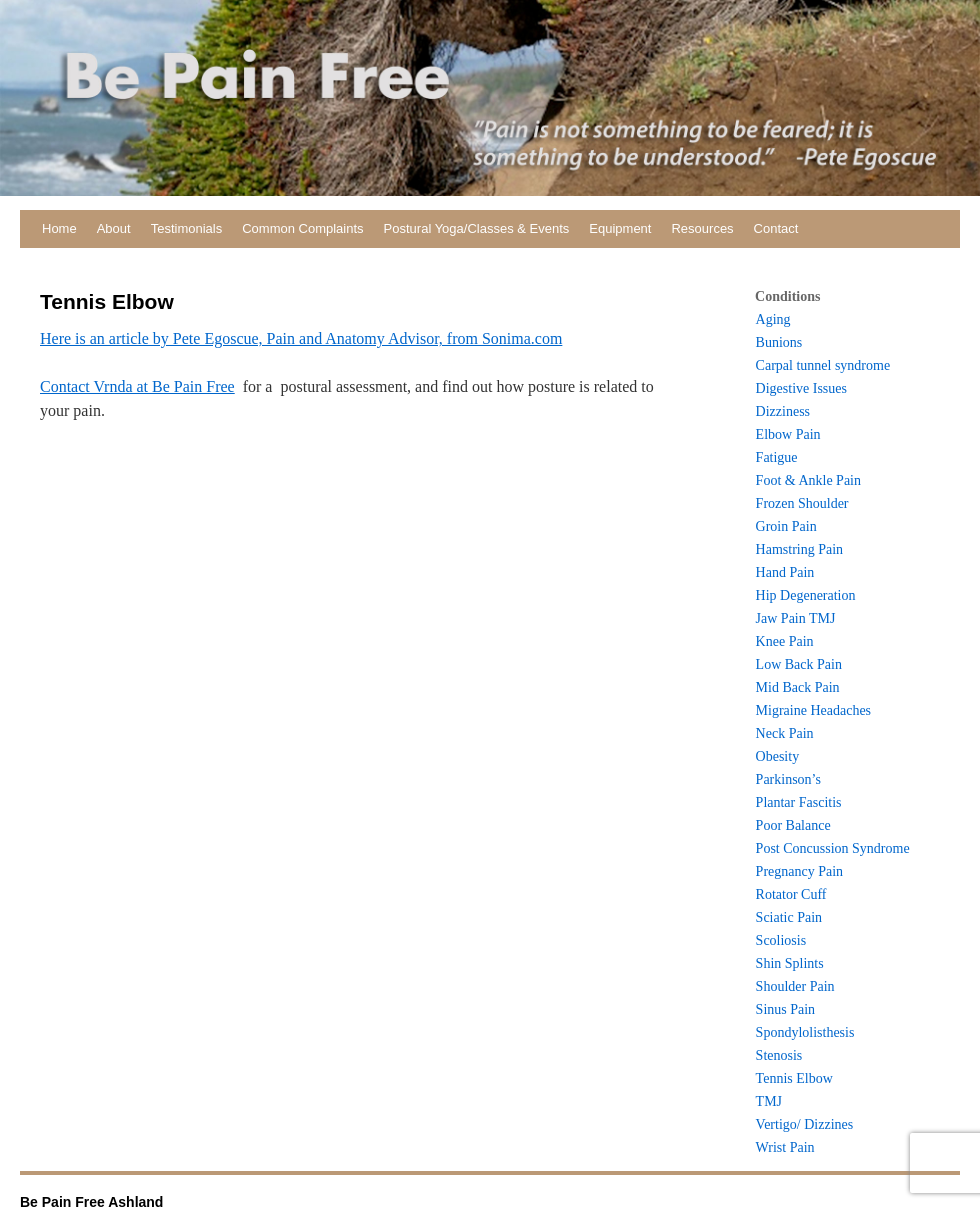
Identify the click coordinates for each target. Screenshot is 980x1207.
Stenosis (779, 1055)
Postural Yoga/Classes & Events (477, 228)
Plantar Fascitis (799, 802)
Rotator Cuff (791, 894)
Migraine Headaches (813, 710)
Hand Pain (785, 572)
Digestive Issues (801, 388)
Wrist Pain (785, 1147)
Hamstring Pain (800, 549)
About (114, 228)
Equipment (620, 228)
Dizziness (783, 411)
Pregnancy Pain (799, 871)
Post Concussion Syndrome (833, 848)
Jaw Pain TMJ (796, 618)
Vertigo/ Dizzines (805, 1124)
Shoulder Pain (795, 986)
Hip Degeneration (806, 595)
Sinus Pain (786, 1009)
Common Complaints (302, 228)
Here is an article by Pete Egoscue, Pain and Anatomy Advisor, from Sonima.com (301, 338)
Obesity (778, 756)
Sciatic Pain (789, 917)
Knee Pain (785, 641)
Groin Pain (786, 526)
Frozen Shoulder (802, 503)
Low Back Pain (799, 664)
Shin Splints (790, 963)
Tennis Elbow (794, 1078)
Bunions (779, 342)
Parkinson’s (788, 779)
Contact (776, 228)
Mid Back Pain (798, 687)
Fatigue (777, 457)
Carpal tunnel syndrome (823, 365)
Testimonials (187, 228)
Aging (773, 319)
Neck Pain (785, 733)
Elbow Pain (788, 434)
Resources (702, 228)
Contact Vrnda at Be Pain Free (137, 386)
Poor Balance (793, 825)
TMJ (769, 1101)
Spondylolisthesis (805, 1032)
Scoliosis (781, 940)
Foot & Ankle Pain (808, 480)
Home (59, 228)
